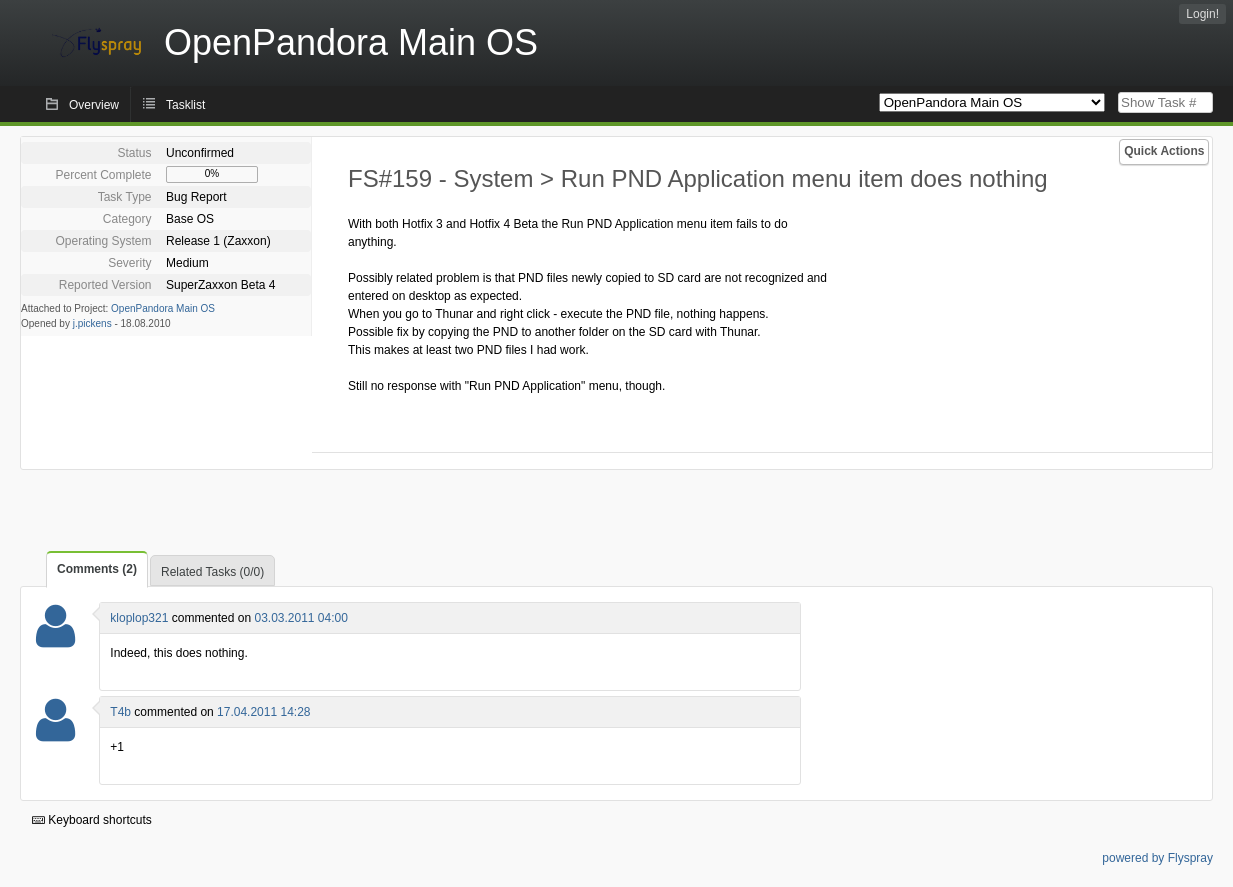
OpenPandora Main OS (163, 308)
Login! (1202, 14)
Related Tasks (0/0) (212, 572)
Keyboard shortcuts (92, 820)
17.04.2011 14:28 (263, 712)
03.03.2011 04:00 (300, 618)
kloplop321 (139, 618)
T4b (120, 712)
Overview (94, 105)
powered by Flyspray (1157, 858)
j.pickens (92, 323)
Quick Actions (1164, 151)
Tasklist (185, 105)
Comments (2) (97, 569)
